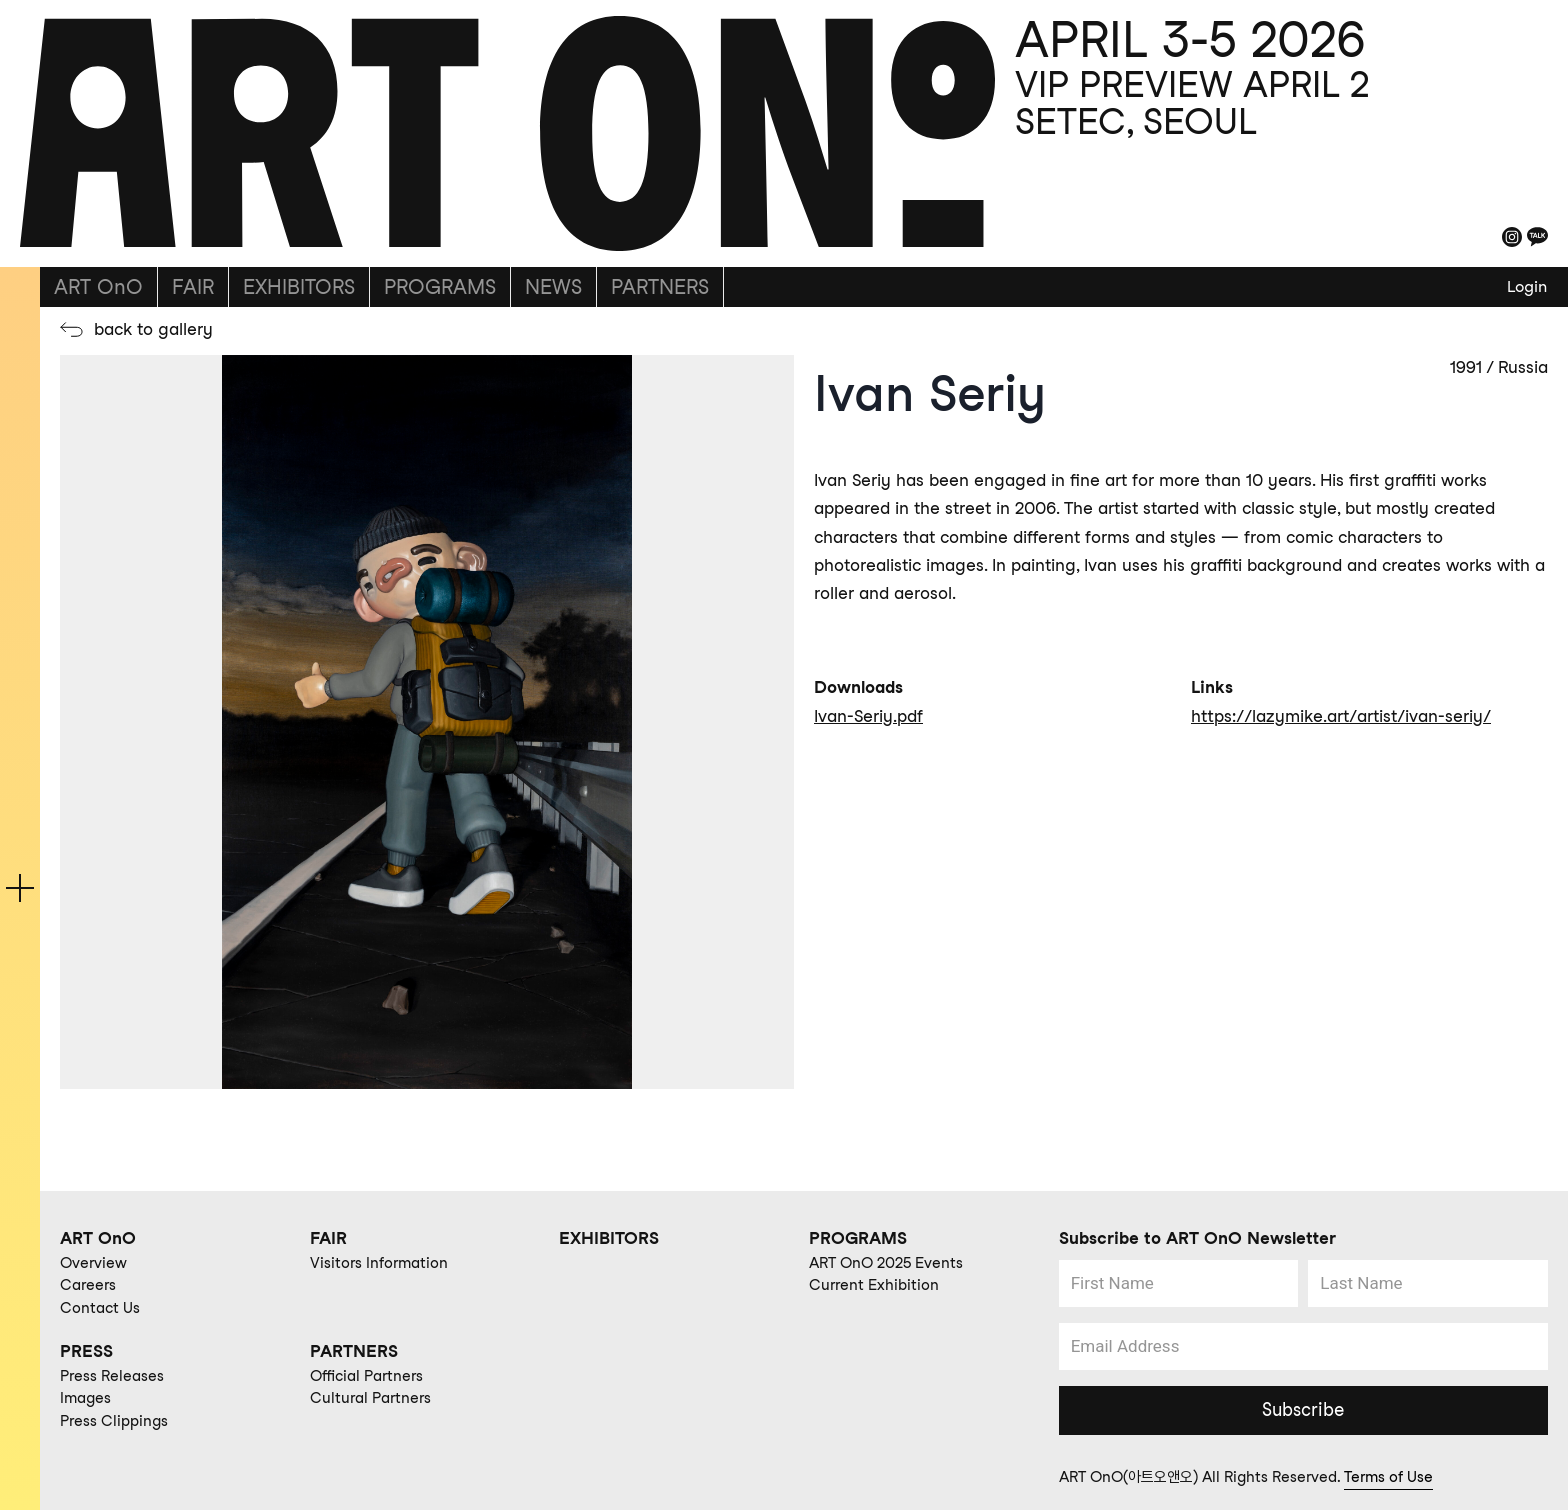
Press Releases (112, 1376)
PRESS (86, 1351)
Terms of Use (1388, 1477)
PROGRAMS (440, 287)
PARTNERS (660, 287)
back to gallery (153, 329)
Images (85, 1398)
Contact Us (100, 1308)
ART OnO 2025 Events (886, 1263)
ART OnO (98, 287)
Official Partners (366, 1376)
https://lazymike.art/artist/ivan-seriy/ (1341, 716)
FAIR (193, 287)
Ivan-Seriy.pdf (868, 716)
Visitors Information (379, 1263)
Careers (88, 1285)
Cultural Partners (370, 1398)
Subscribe (1303, 1409)
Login (1527, 286)
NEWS (553, 287)
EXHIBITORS (299, 287)
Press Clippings (114, 1421)
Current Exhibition (874, 1285)
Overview (93, 1263)
